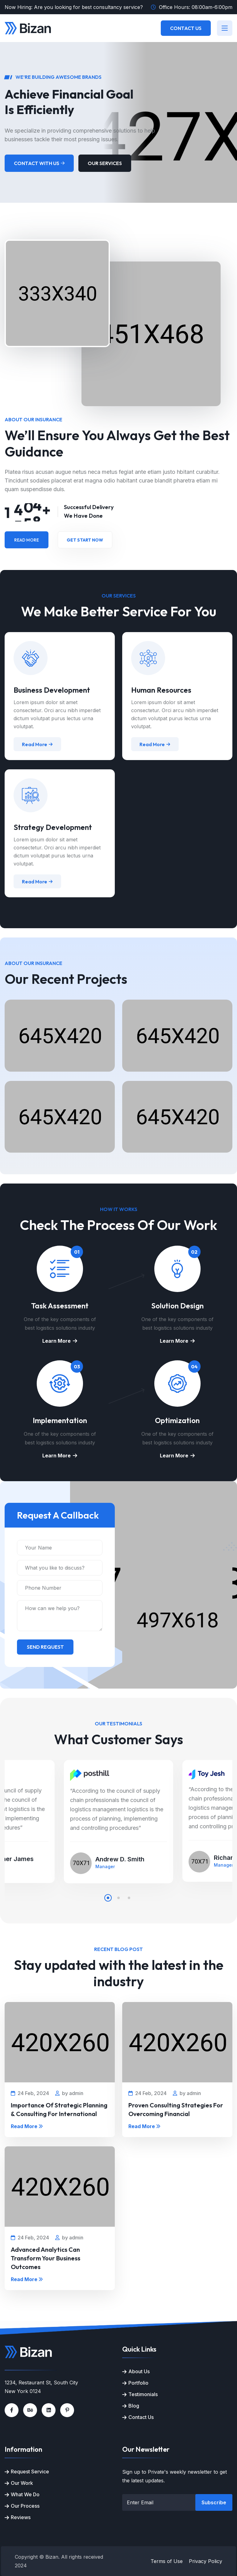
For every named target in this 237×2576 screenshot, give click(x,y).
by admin (69, 2093)
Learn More (59, 1341)
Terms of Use (167, 2561)
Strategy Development (53, 827)
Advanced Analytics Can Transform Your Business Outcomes (45, 2258)
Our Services (105, 163)
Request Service (30, 2471)
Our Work (22, 2483)
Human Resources (161, 690)
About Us (139, 2371)
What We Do (25, 2494)
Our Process (25, 2506)
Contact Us (186, 28)
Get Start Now (85, 540)
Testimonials (143, 2394)
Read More (26, 540)
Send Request (45, 1647)
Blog (133, 2406)
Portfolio (138, 2383)
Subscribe (214, 2502)
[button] (108, 1898)
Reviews (21, 2517)
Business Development (52, 690)
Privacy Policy (205, 2561)
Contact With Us (39, 163)
